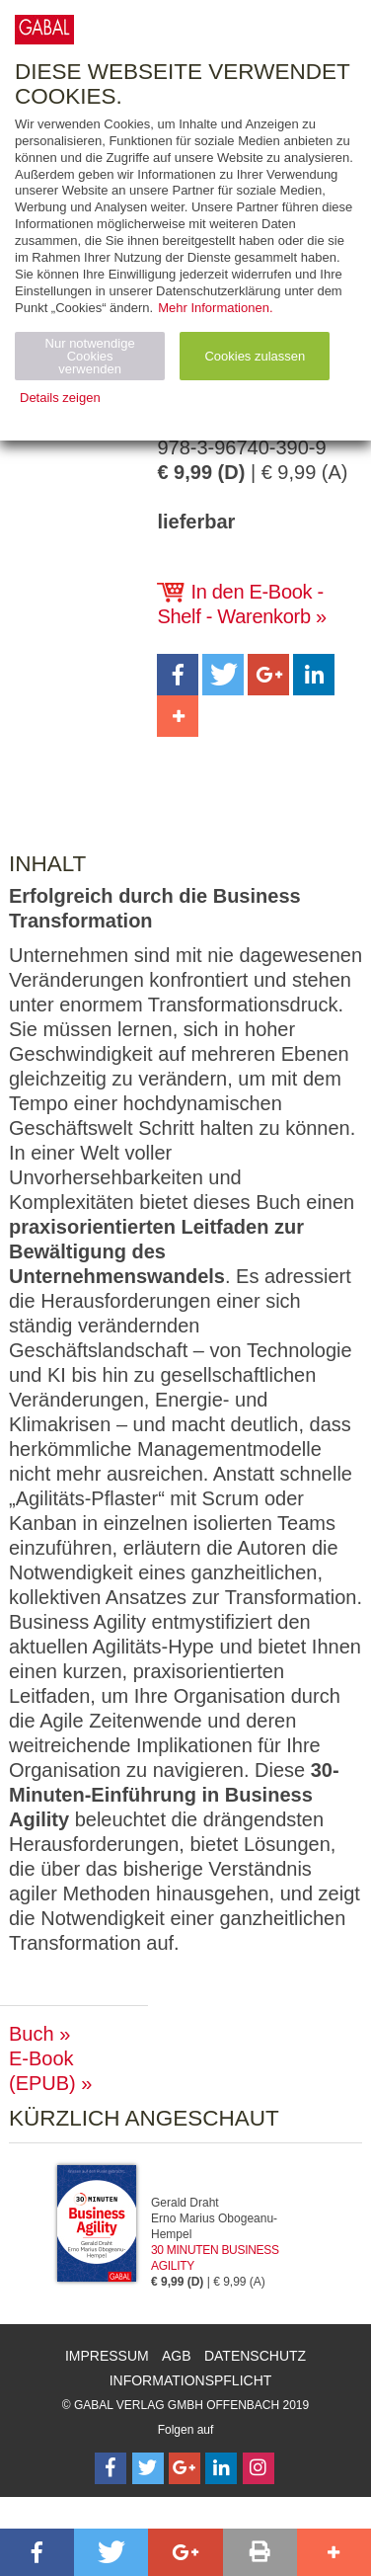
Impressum (107, 2356)
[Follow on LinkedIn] (221, 2468)
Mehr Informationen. (215, 307)
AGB (176, 2356)
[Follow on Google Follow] (184, 2468)
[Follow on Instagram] (258, 2468)
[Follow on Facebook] (110, 2468)
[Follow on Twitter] (148, 2468)
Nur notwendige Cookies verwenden (90, 356)
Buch (31, 2034)
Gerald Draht (185, 2203)
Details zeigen (60, 397)
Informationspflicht (191, 2380)
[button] (177, 674)
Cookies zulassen (254, 356)
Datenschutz (255, 2356)
